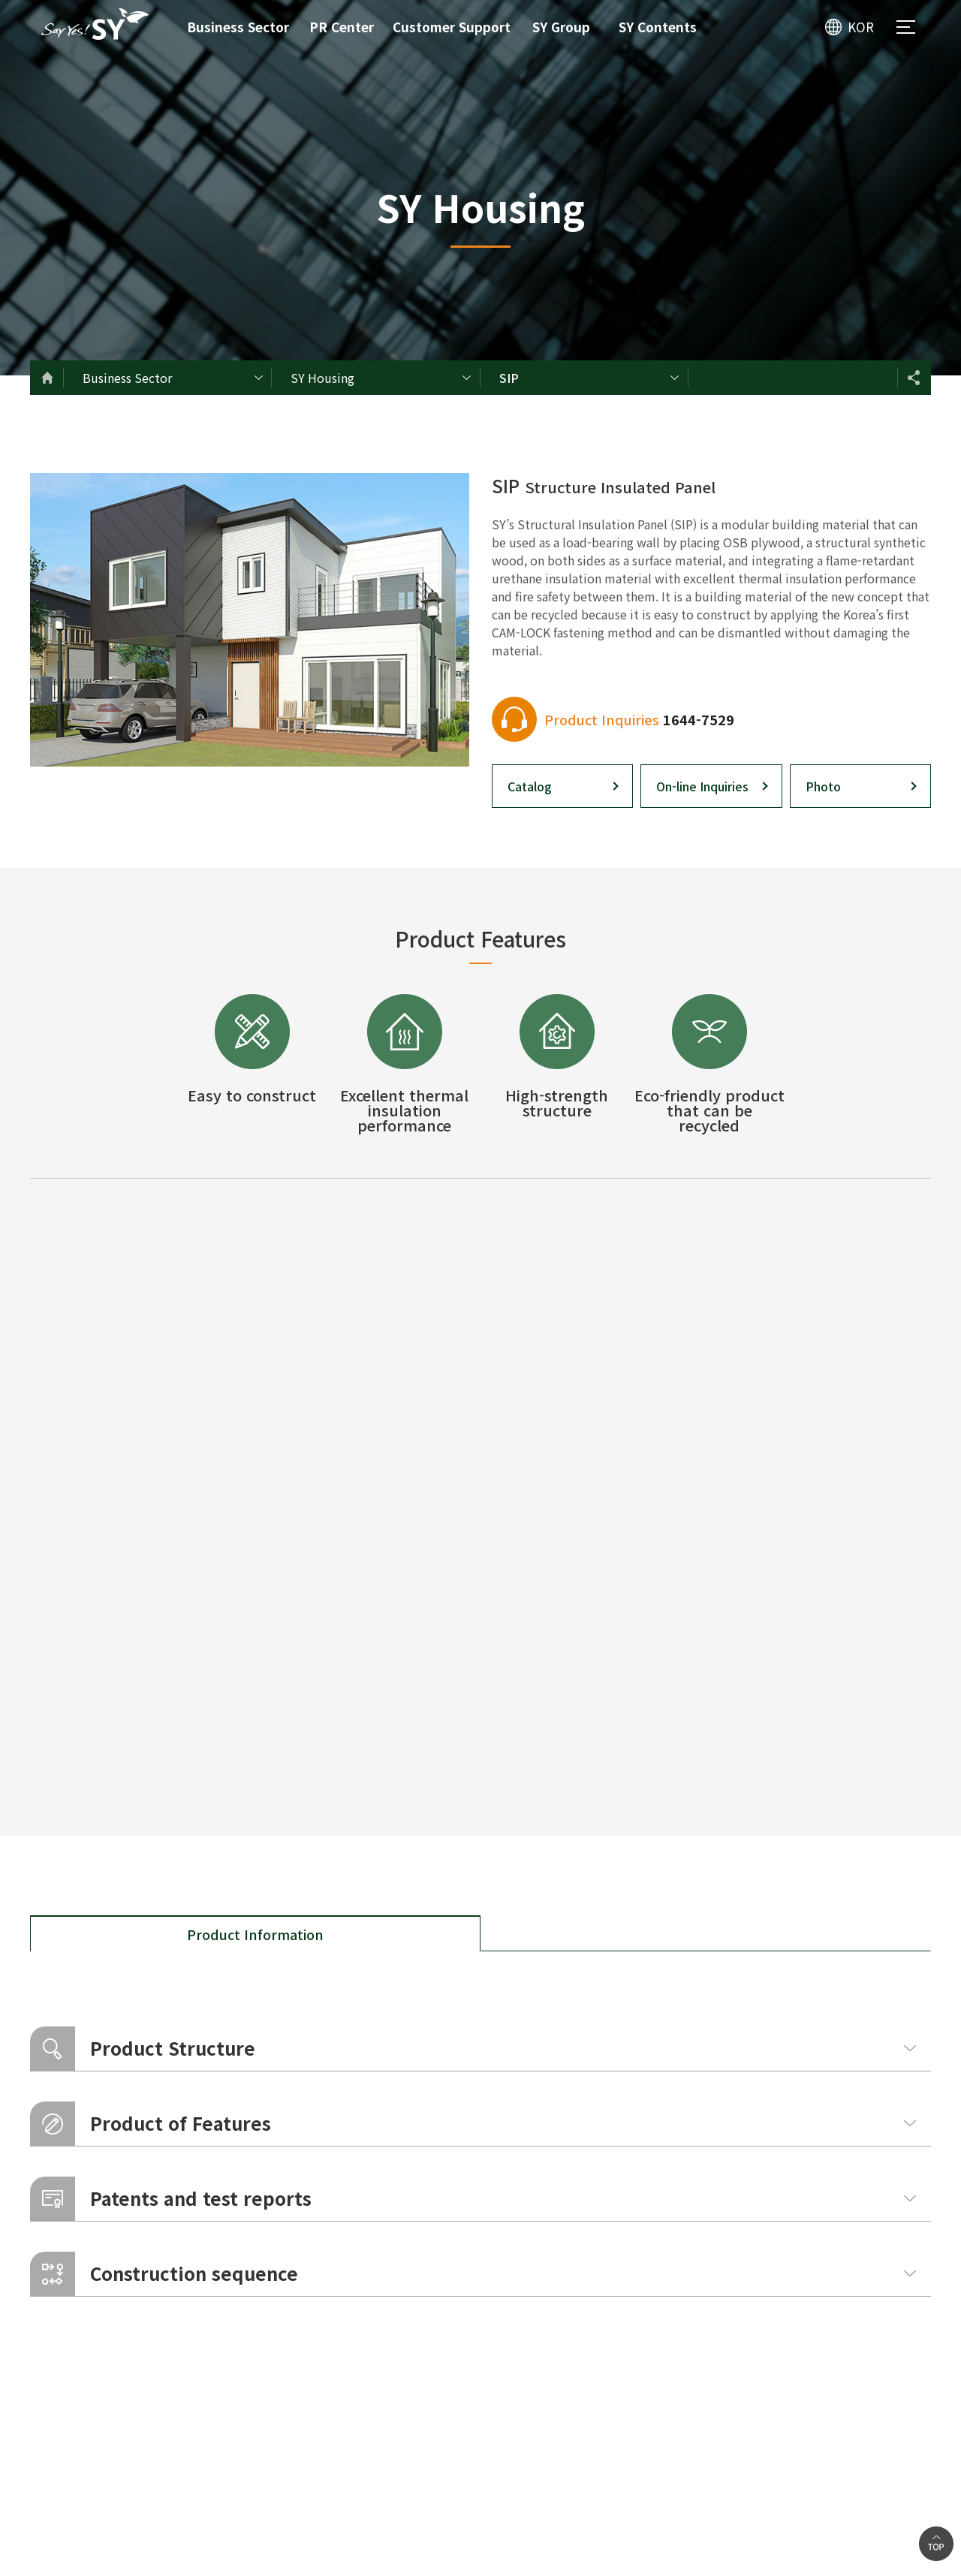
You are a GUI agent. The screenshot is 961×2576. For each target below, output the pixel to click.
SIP (509, 378)
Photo (823, 786)
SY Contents (658, 26)
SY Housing (322, 378)
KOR (861, 26)
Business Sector (238, 26)
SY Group (561, 26)
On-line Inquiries (702, 786)
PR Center (341, 26)
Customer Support (452, 26)
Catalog (530, 786)
